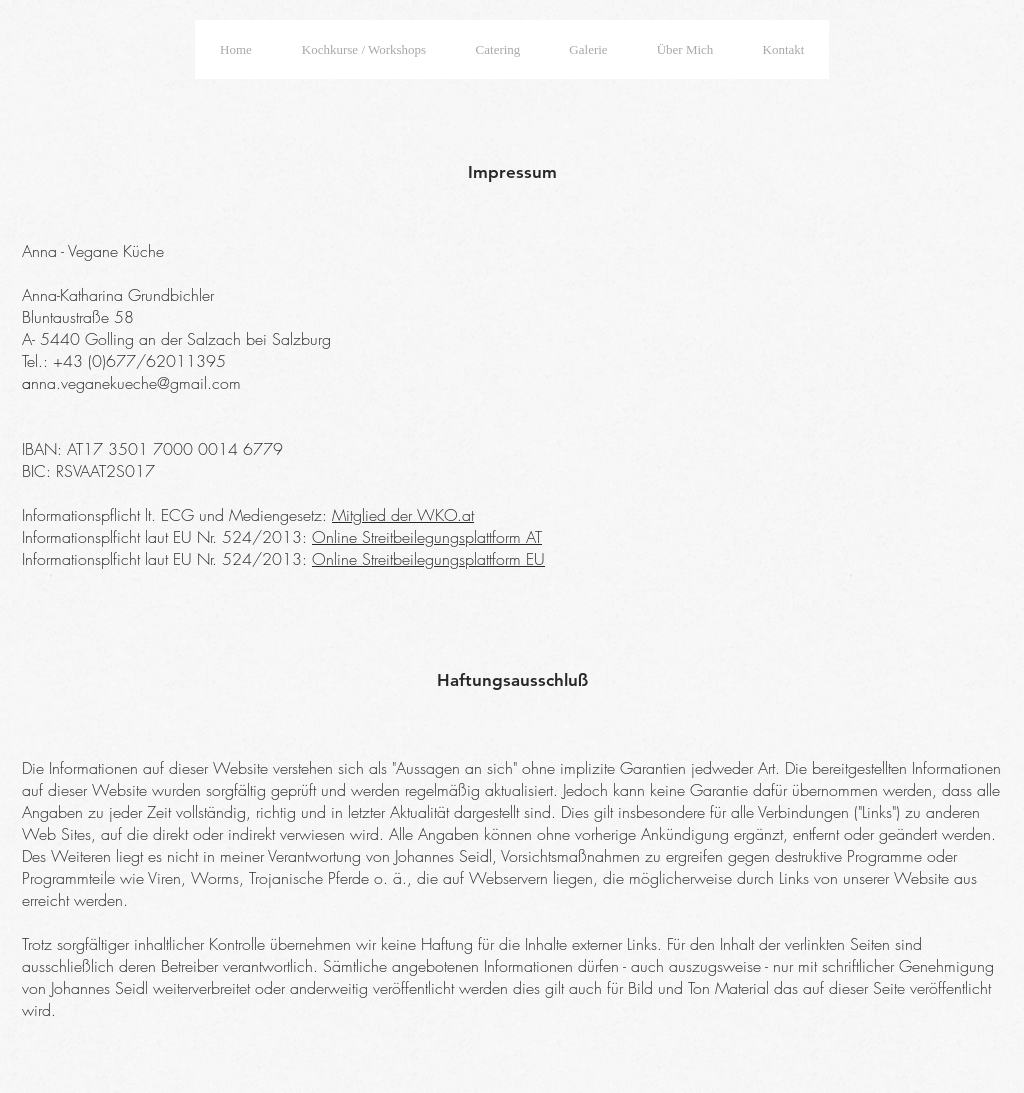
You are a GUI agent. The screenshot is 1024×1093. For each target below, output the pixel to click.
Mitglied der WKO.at (403, 515)
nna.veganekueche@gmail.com (136, 383)
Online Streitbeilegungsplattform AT (427, 537)
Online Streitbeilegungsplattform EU (428, 559)
